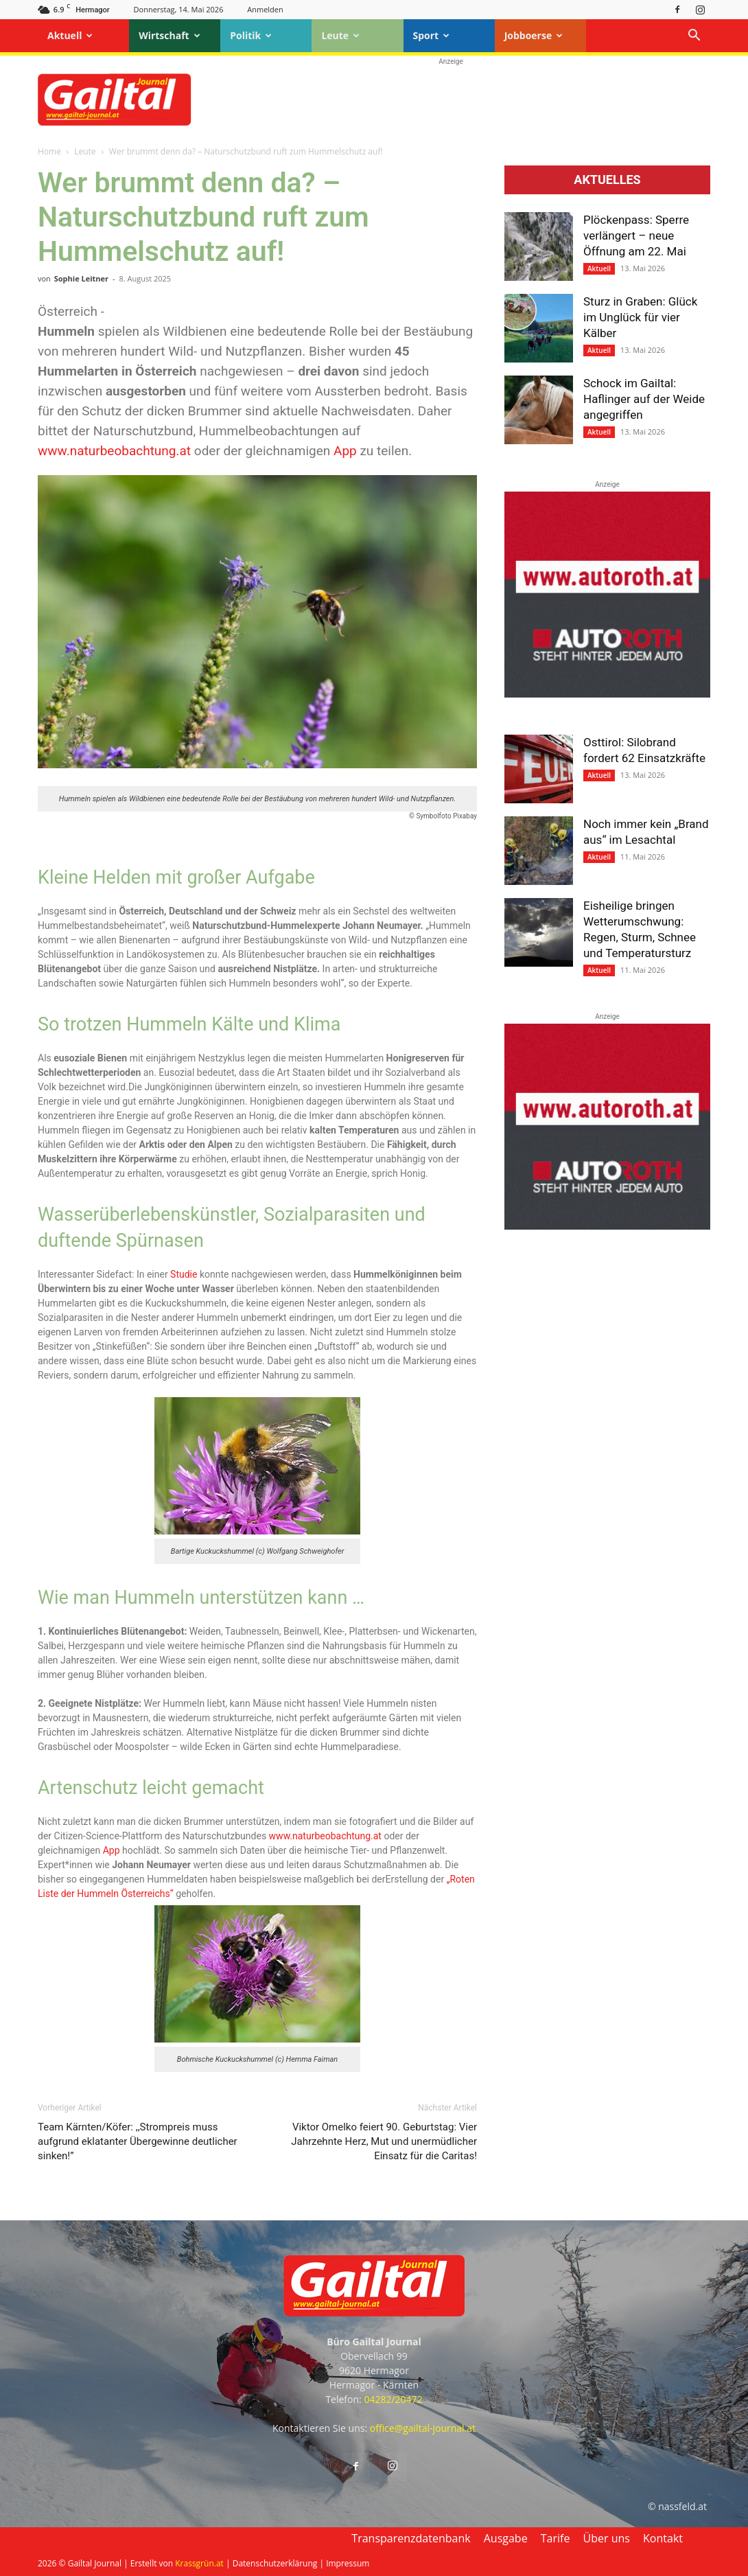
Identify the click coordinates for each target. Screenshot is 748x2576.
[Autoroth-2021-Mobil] (607, 694)
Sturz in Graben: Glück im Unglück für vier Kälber (640, 317)
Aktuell (70, 35)
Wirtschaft (169, 35)
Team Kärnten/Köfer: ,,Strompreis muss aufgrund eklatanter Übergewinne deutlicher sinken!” (137, 2141)
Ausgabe (506, 2538)
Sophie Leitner (81, 278)
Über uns (606, 2538)
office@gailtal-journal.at (423, 2428)
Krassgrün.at (199, 2563)
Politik (251, 35)
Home (49, 151)
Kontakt (663, 2538)
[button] (693, 36)
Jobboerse (533, 35)
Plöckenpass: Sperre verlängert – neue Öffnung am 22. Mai (636, 235)
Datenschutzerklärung (275, 2563)
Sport (431, 35)
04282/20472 (393, 2399)
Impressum (347, 2563)
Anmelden (265, 9)
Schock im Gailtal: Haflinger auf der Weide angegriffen (644, 399)
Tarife (555, 2538)
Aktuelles (607, 180)
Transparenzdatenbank (410, 2538)
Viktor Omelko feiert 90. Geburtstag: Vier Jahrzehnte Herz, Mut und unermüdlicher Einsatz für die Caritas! (384, 2141)
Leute (340, 35)
